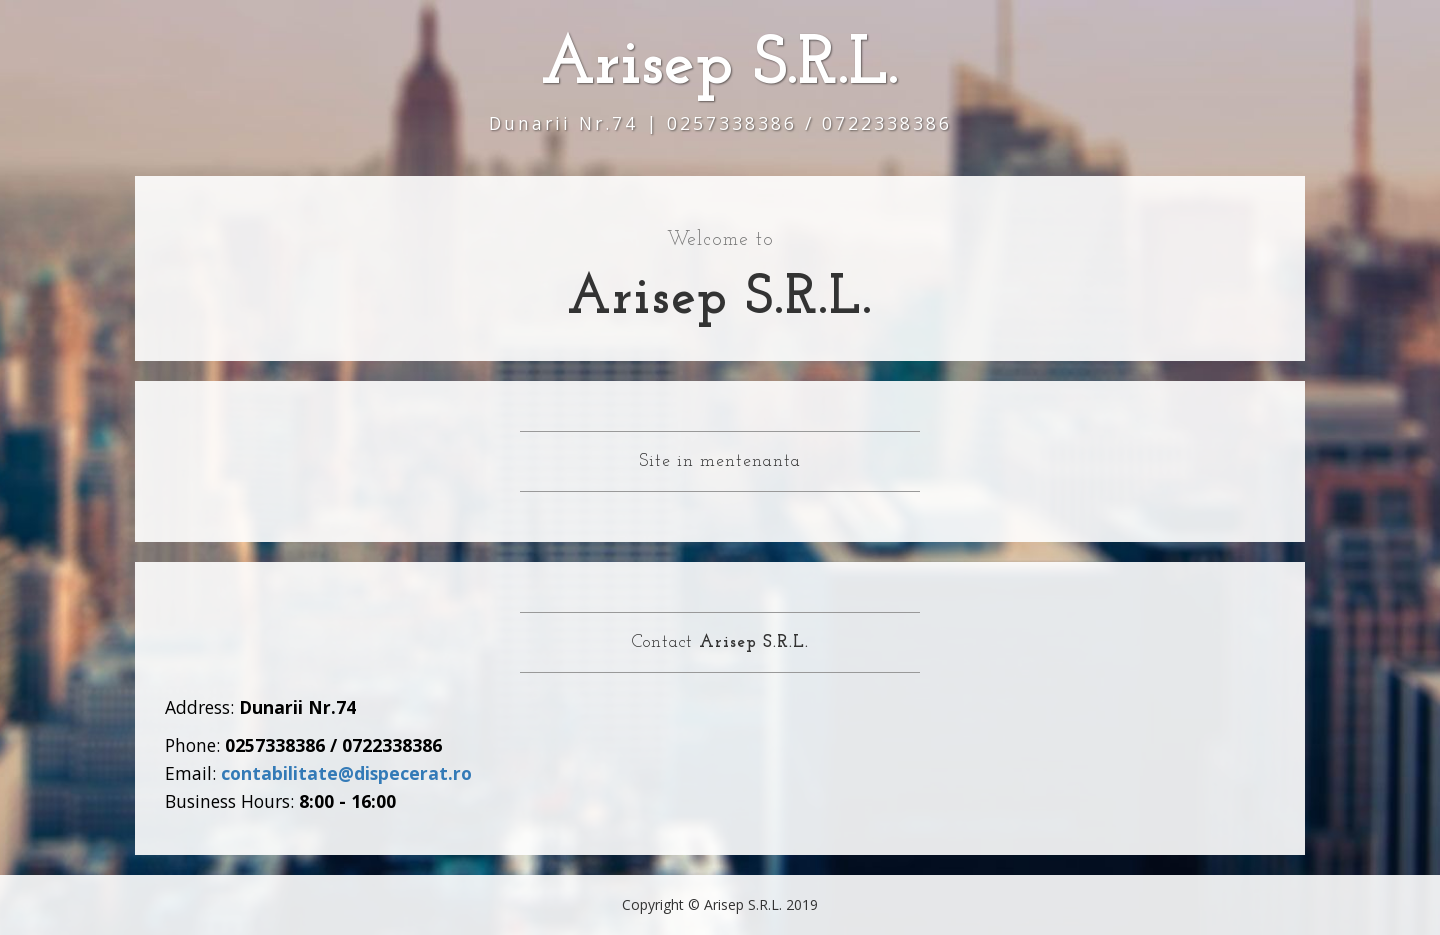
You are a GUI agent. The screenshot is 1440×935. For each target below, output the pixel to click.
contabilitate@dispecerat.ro (346, 773)
